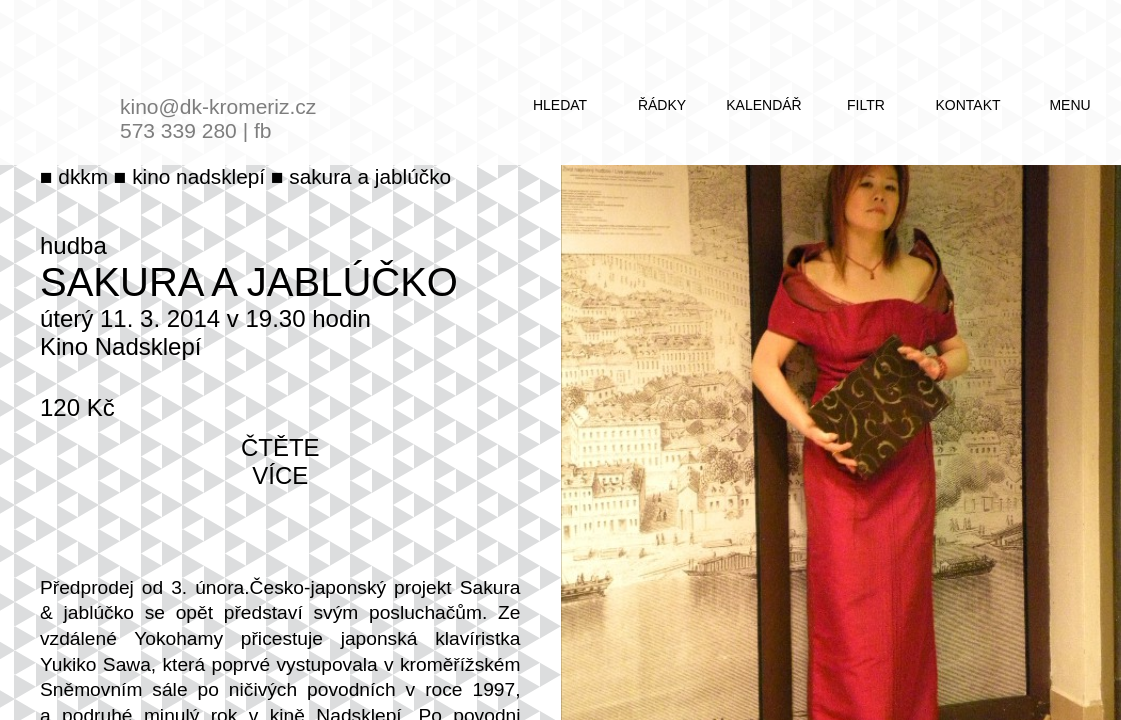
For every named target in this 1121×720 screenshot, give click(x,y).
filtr (866, 105)
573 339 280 (178, 130)
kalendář (763, 105)
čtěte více (280, 461)
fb (263, 130)
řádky (662, 105)
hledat (560, 105)
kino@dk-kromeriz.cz (218, 106)
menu (1069, 105)
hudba (73, 245)
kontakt (967, 105)
